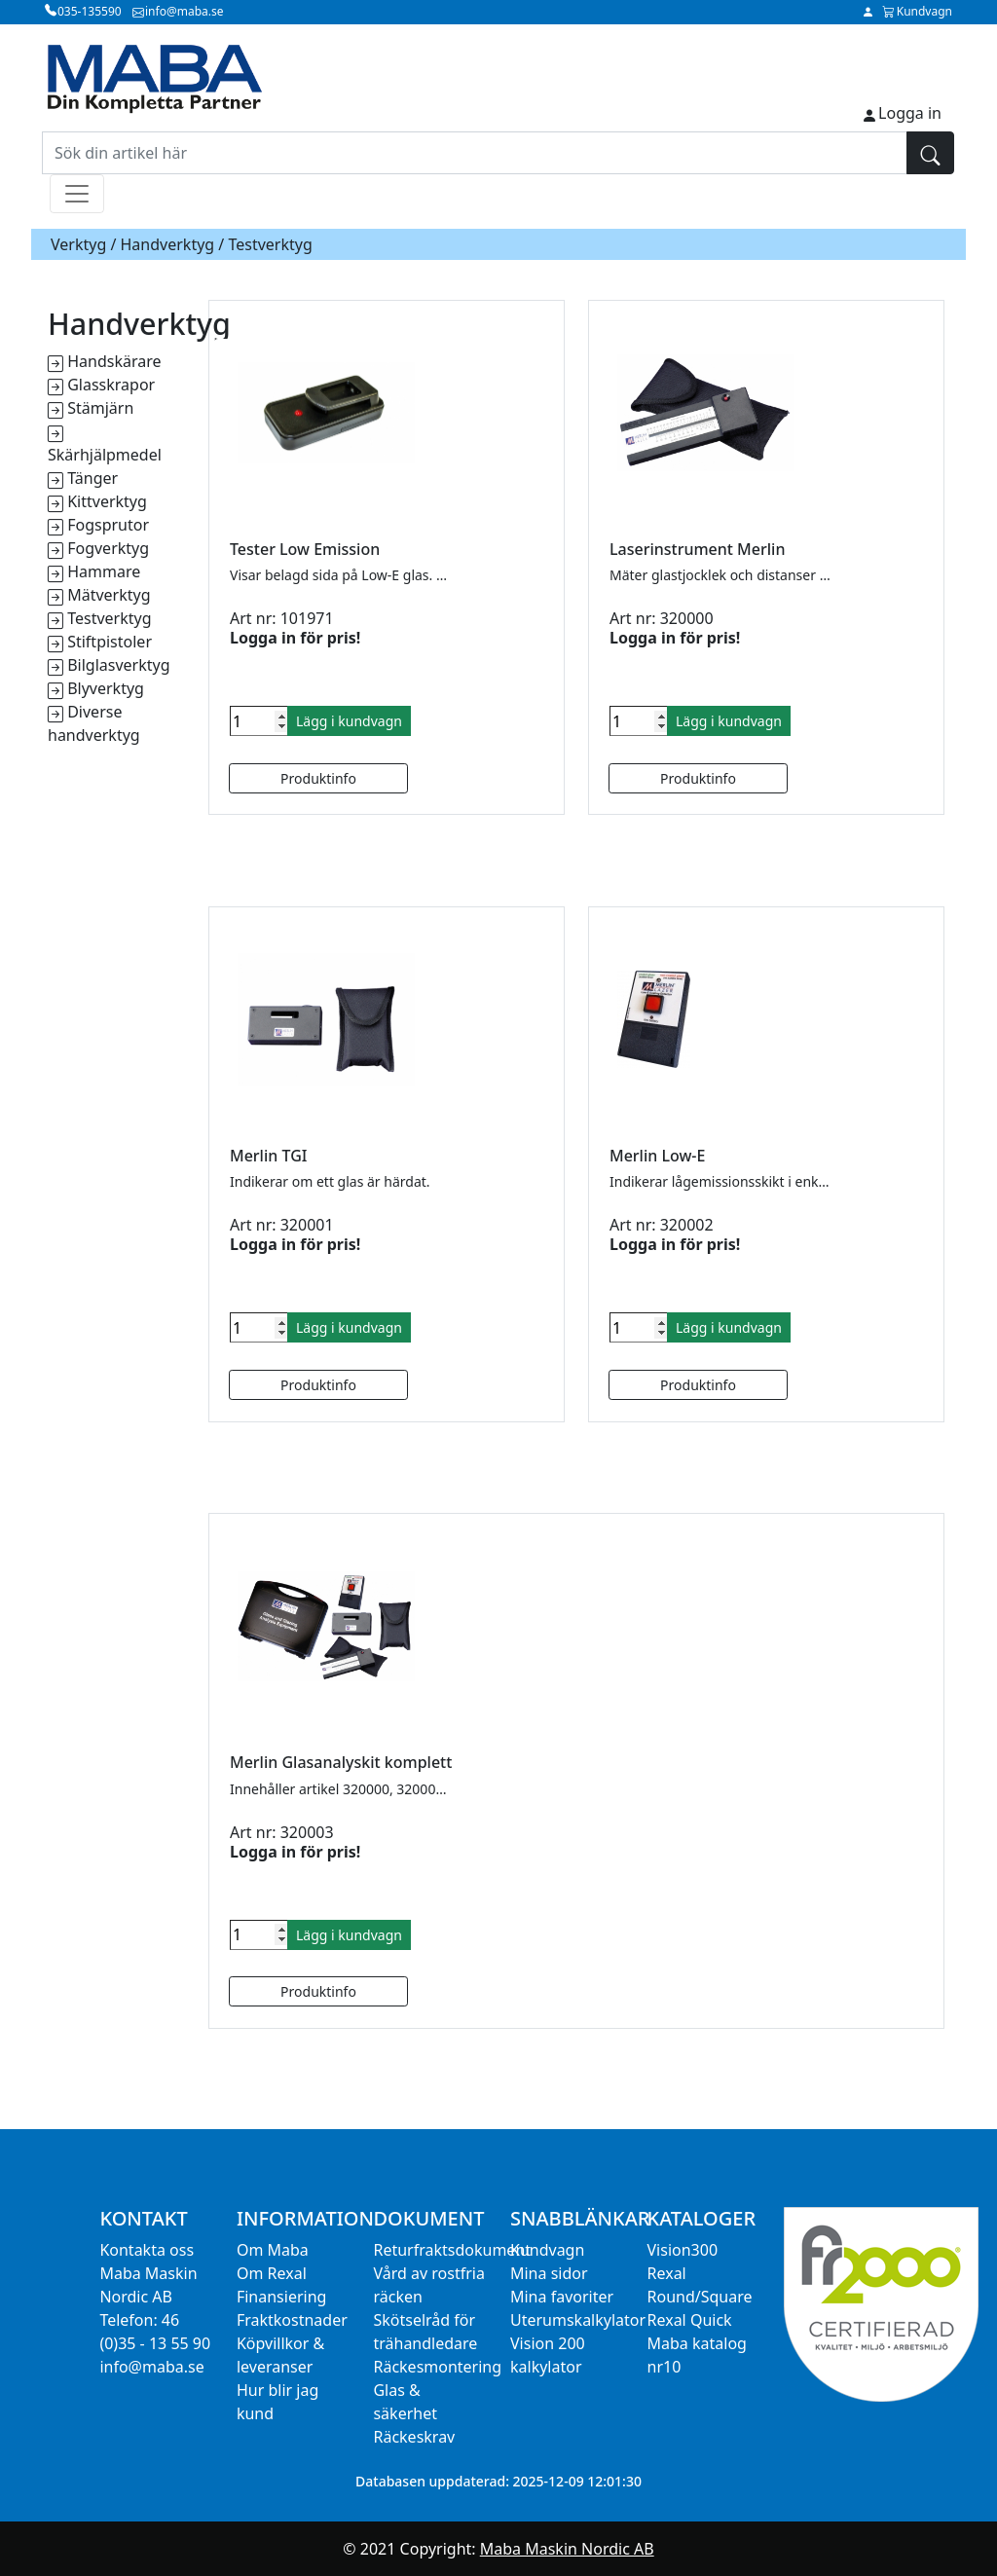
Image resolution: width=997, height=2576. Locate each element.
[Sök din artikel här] (474, 152)
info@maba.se (151, 2366)
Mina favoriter (561, 2296)
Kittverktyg (107, 501)
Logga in (910, 113)
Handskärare (114, 361)
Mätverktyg (108, 595)
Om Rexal (272, 2273)
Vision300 (683, 2250)
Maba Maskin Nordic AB (567, 2548)
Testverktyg (109, 618)
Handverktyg (168, 244)
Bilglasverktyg (118, 665)
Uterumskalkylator (578, 2320)
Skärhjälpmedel (105, 454)
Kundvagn (547, 2250)
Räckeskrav (414, 2436)
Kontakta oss (146, 2250)
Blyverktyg (105, 688)
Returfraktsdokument (452, 2250)
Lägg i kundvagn (349, 721)
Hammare (103, 571)
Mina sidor (549, 2273)
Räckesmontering (437, 2366)
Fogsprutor (108, 524)
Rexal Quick (689, 2320)
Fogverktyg (108, 548)
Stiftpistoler (109, 641)
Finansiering (281, 2296)
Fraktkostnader (292, 2320)
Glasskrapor (111, 384)
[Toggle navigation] (77, 193)
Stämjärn (100, 408)
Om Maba (273, 2250)
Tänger (92, 478)
